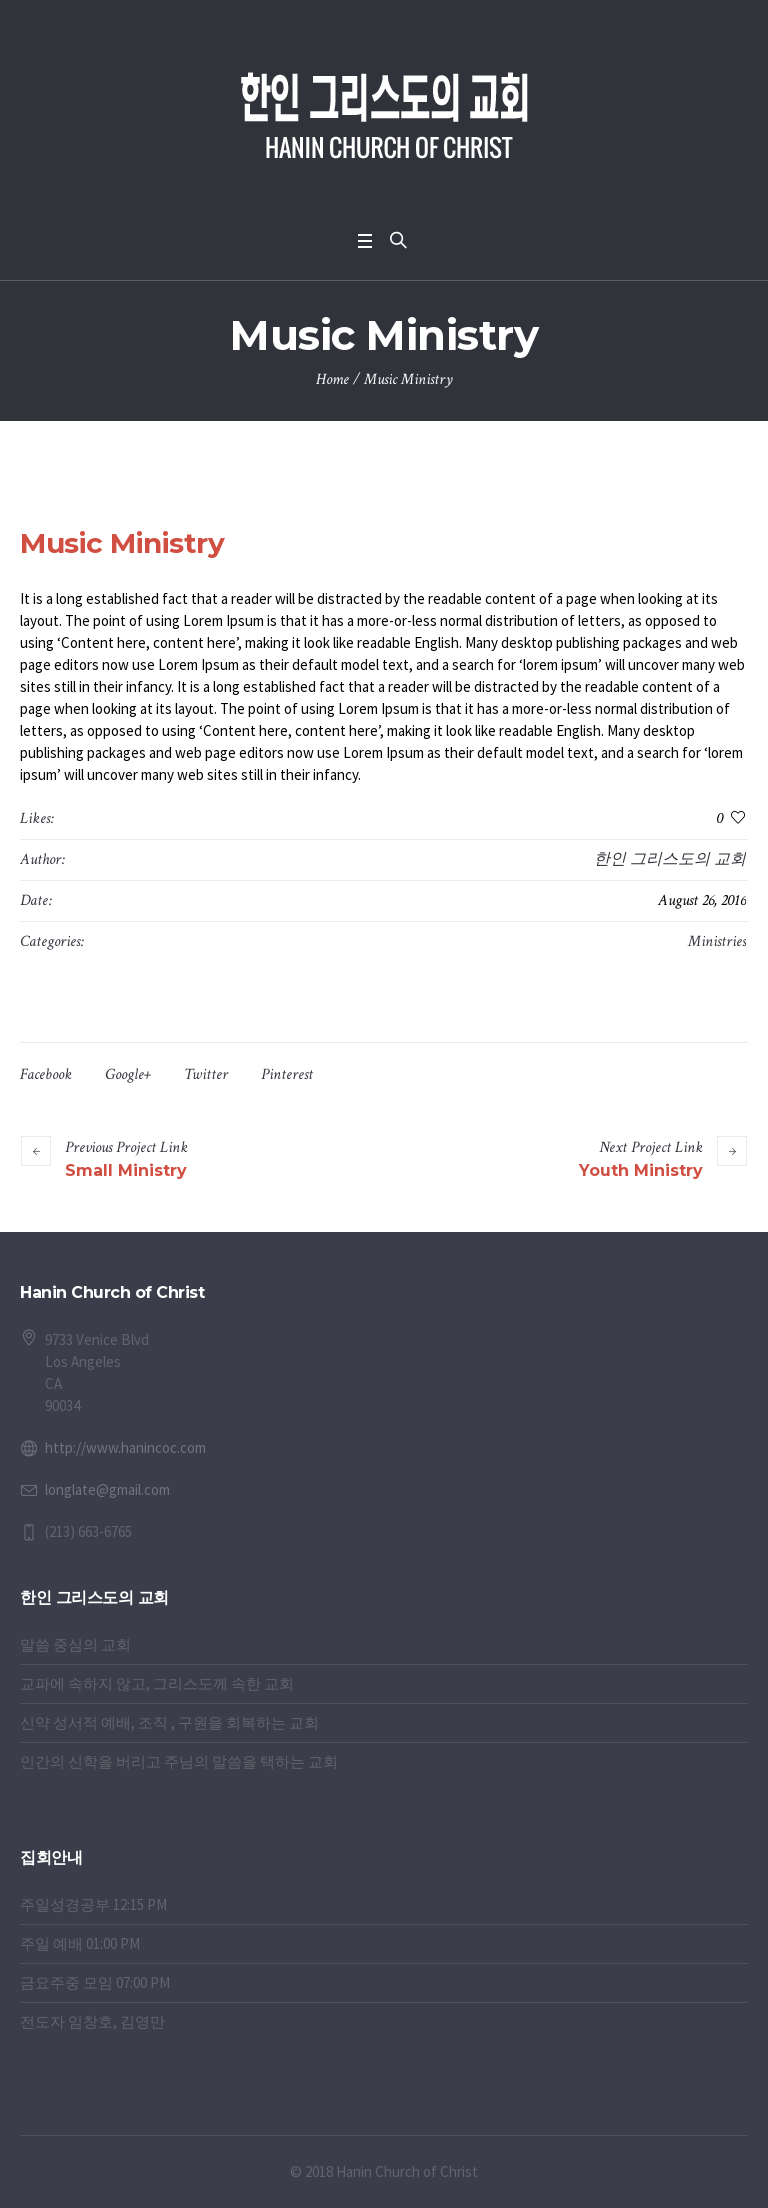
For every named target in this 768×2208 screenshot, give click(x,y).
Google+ (128, 1074)
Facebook (46, 1074)
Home (332, 379)
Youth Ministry (641, 1170)
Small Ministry (126, 1170)
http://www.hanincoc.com (125, 1447)
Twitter (206, 1074)
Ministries (717, 941)
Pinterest (287, 1074)
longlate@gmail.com (107, 1489)
